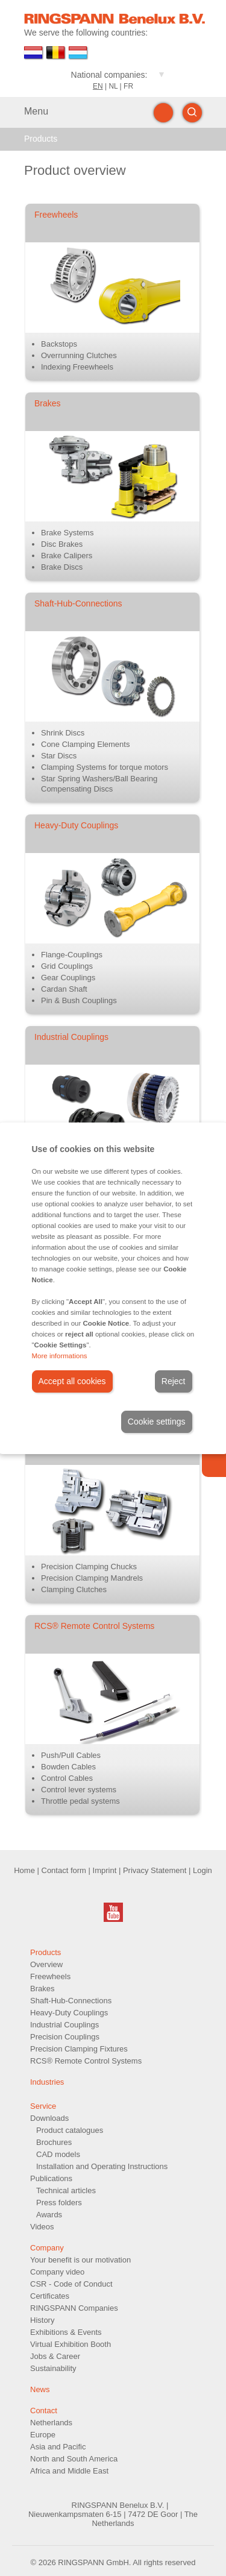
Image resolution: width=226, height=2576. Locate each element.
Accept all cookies (72, 1381)
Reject (174, 1381)
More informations (59, 1355)
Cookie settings (157, 1421)
